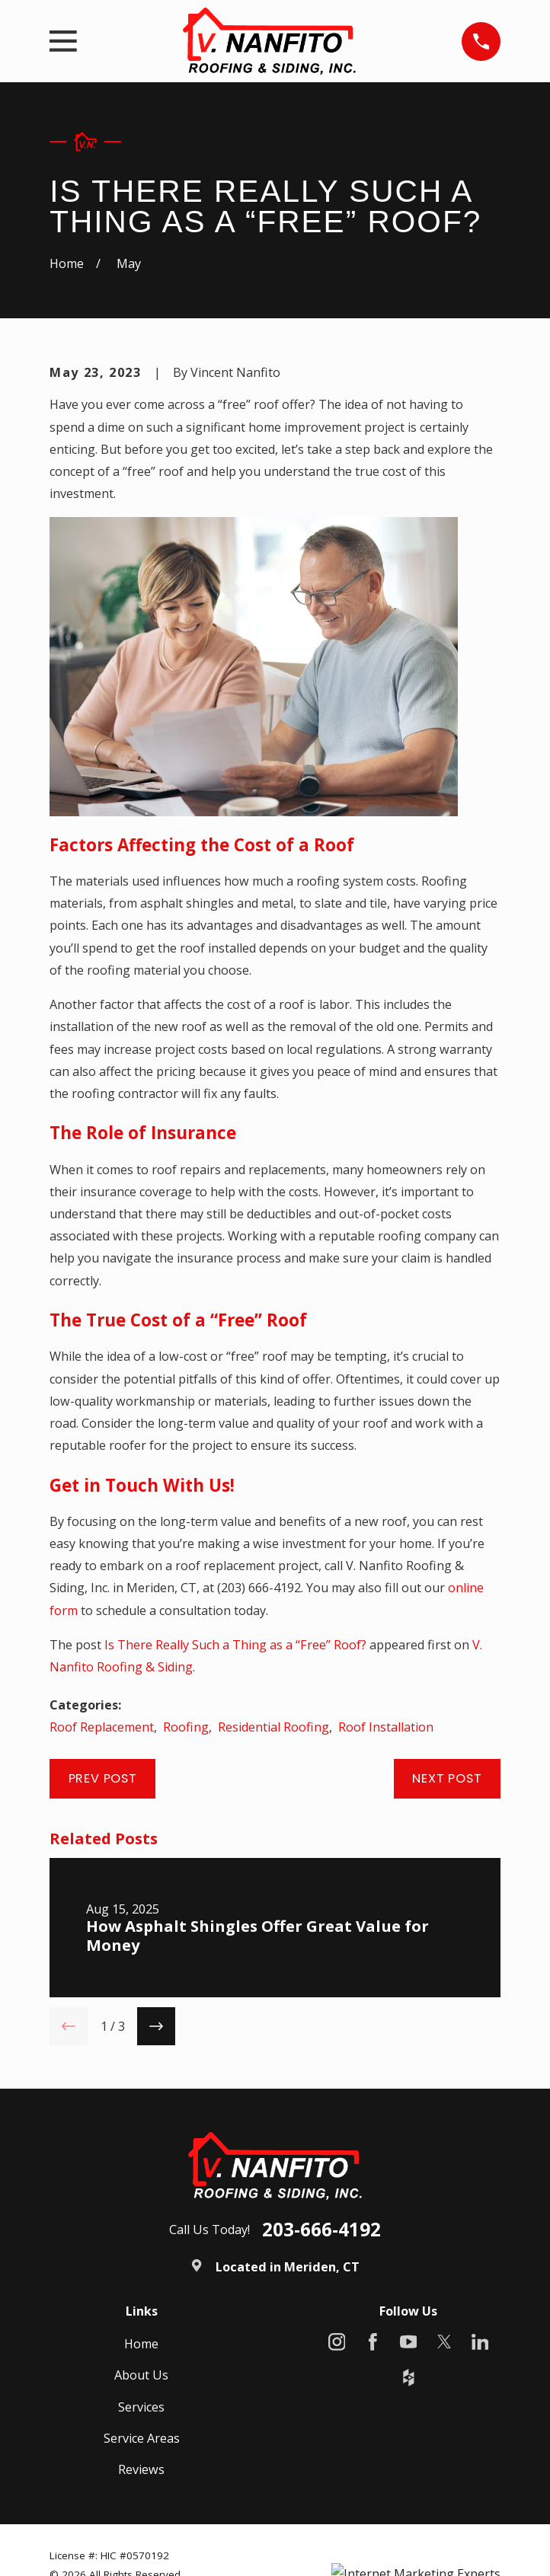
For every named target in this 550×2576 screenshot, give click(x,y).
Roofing (186, 1727)
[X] (444, 2342)
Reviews (141, 2469)
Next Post (446, 1778)
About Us (141, 2375)
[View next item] (156, 2026)
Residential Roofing (273, 1727)
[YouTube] (408, 2342)
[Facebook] (373, 2342)
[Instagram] (337, 2342)
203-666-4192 (321, 2229)
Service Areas (142, 2438)
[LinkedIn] (480, 2342)
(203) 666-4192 (259, 1587)
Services (141, 2407)
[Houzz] (408, 2377)
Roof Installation (385, 1727)
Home (141, 2343)
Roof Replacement (102, 1727)
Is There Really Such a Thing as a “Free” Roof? (235, 1644)
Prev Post (103, 1778)
